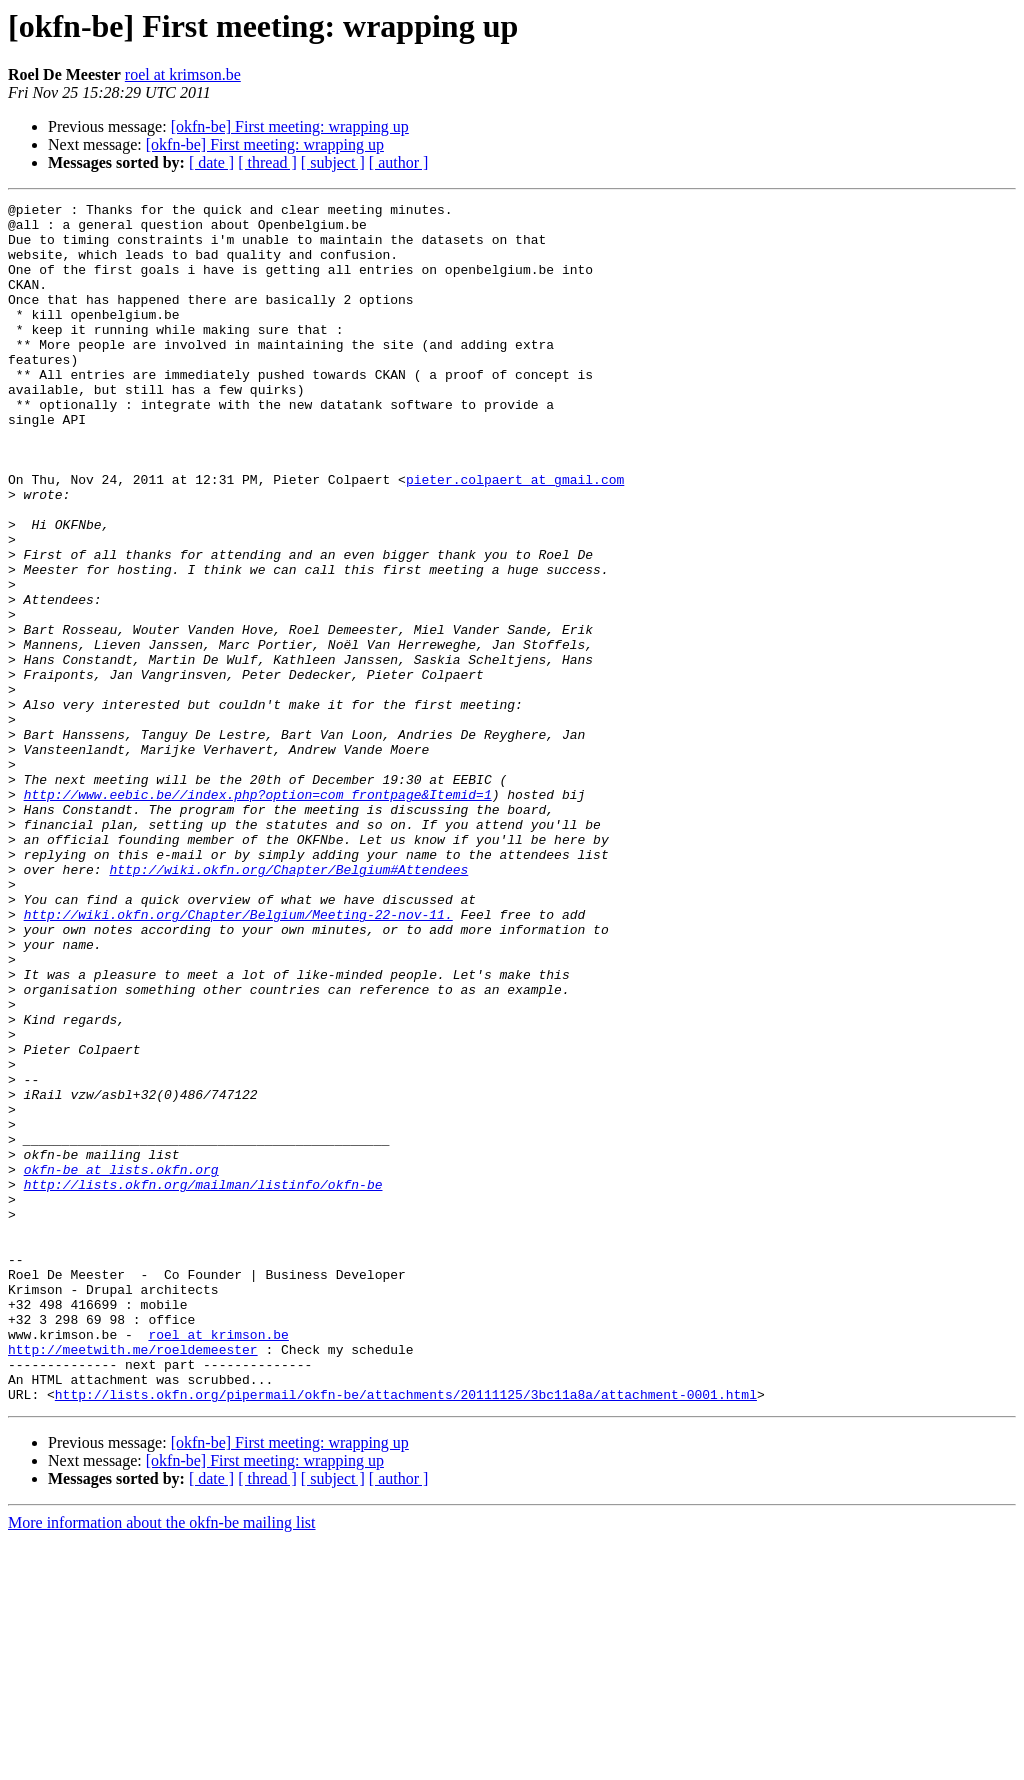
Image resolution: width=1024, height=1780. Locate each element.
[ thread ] (267, 162)
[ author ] (399, 162)
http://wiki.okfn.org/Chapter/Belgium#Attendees (288, 1004)
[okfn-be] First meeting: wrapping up (290, 126)
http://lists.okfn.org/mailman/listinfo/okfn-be (203, 1382)
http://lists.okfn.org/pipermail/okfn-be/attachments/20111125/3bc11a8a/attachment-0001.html (406, 1634)
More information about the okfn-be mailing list (162, 1762)
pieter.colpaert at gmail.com (515, 536)
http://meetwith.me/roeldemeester (133, 1580)
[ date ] (211, 162)
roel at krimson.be (183, 74)
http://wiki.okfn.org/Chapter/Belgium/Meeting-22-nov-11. (238, 1058)
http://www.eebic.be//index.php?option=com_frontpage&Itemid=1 (258, 914)
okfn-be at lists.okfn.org (121, 1364)
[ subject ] (333, 162)
